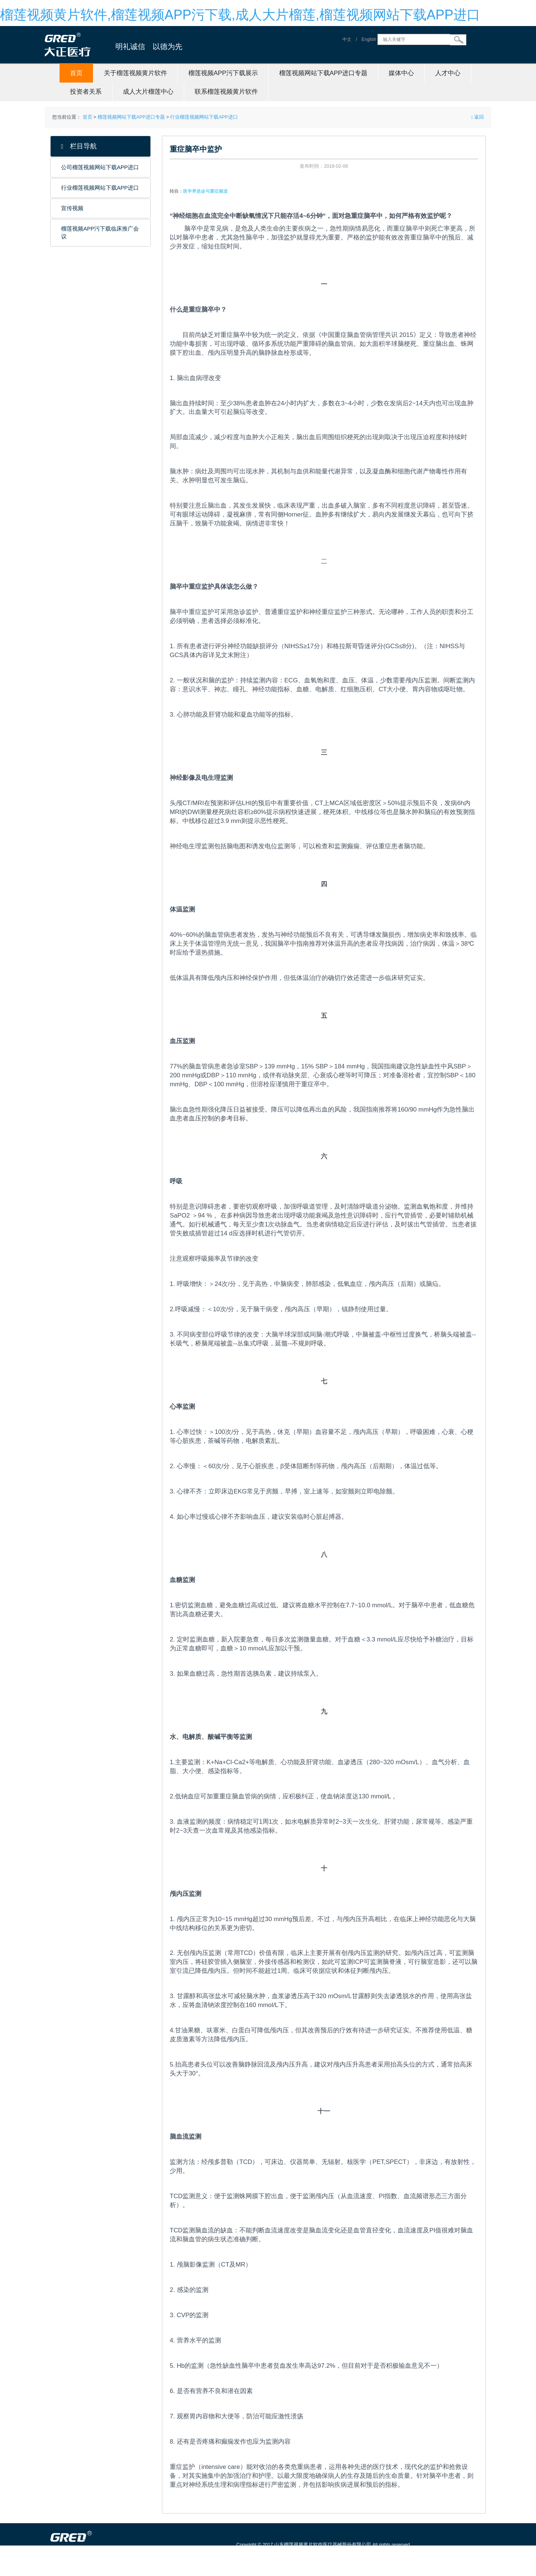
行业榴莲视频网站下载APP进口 (203, 117)
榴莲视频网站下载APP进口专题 (323, 73)
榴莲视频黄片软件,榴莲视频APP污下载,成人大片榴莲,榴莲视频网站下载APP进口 (240, 14)
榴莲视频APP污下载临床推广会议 (100, 232)
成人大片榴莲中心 (148, 91)
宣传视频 (72, 208)
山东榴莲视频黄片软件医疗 (105, 2572)
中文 (346, 39)
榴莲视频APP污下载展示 (223, 73)
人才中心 (447, 73)
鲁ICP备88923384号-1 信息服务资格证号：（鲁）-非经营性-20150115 (313, 2555)
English (368, 39)
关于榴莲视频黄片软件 (135, 73)
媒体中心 (401, 73)
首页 (76, 73)
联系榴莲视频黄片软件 (226, 91)
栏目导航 (79, 146)
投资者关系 (86, 91)
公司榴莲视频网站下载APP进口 (100, 167)
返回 (477, 117)
